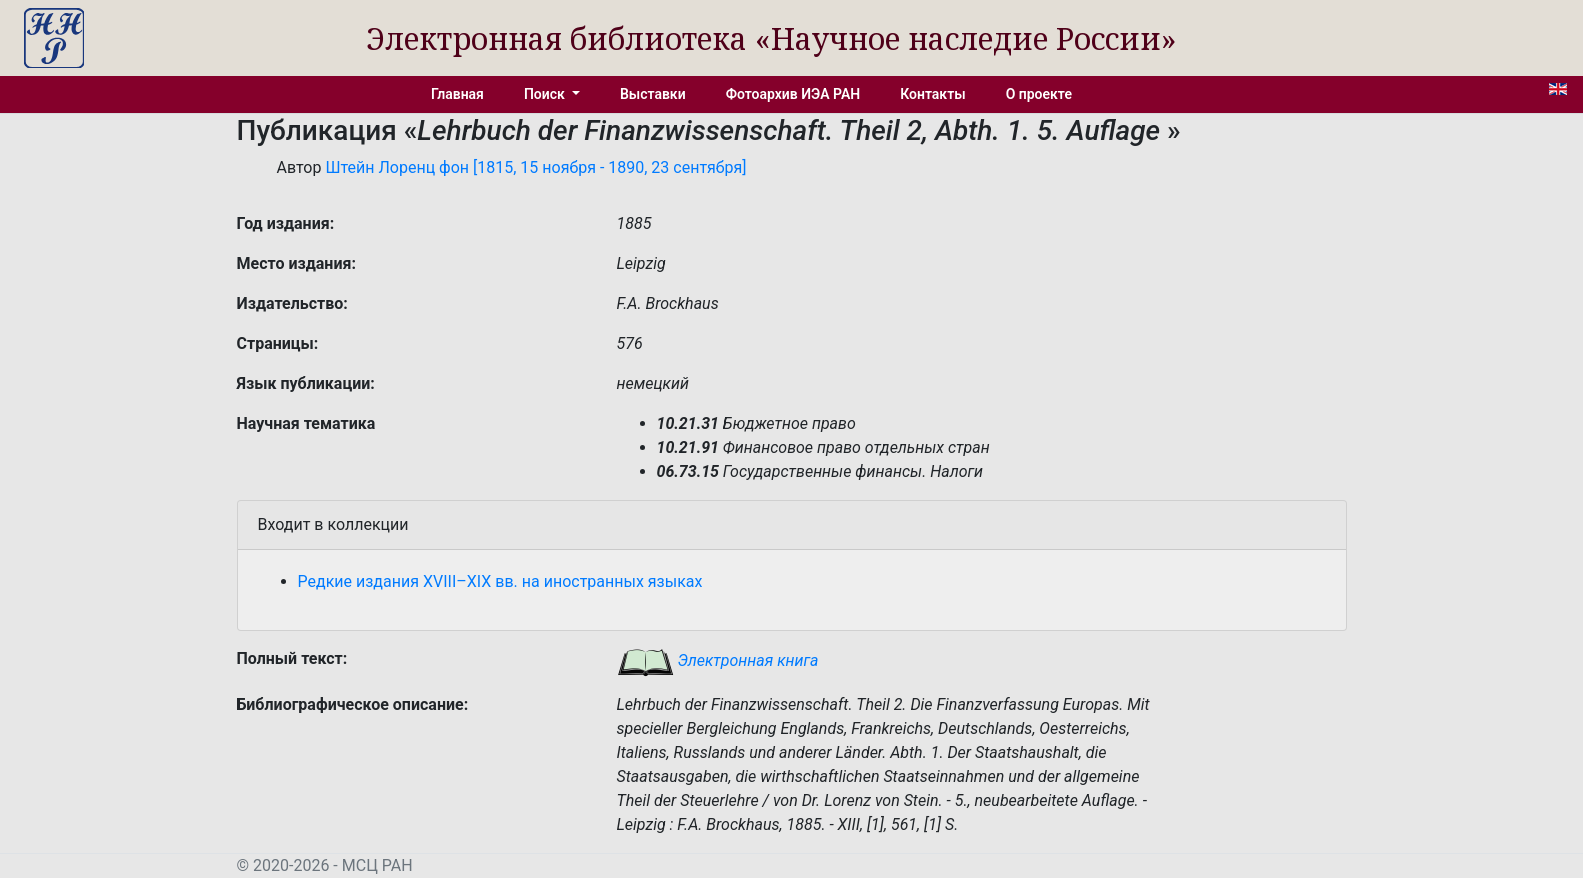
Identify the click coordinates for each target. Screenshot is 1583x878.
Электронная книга (718, 660)
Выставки (653, 94)
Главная (457, 94)
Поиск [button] (546, 94)
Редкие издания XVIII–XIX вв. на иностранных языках (500, 581)
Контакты (932, 94)
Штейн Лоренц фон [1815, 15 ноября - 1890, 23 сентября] (535, 167)
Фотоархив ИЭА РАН (793, 94)
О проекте (1039, 94)
